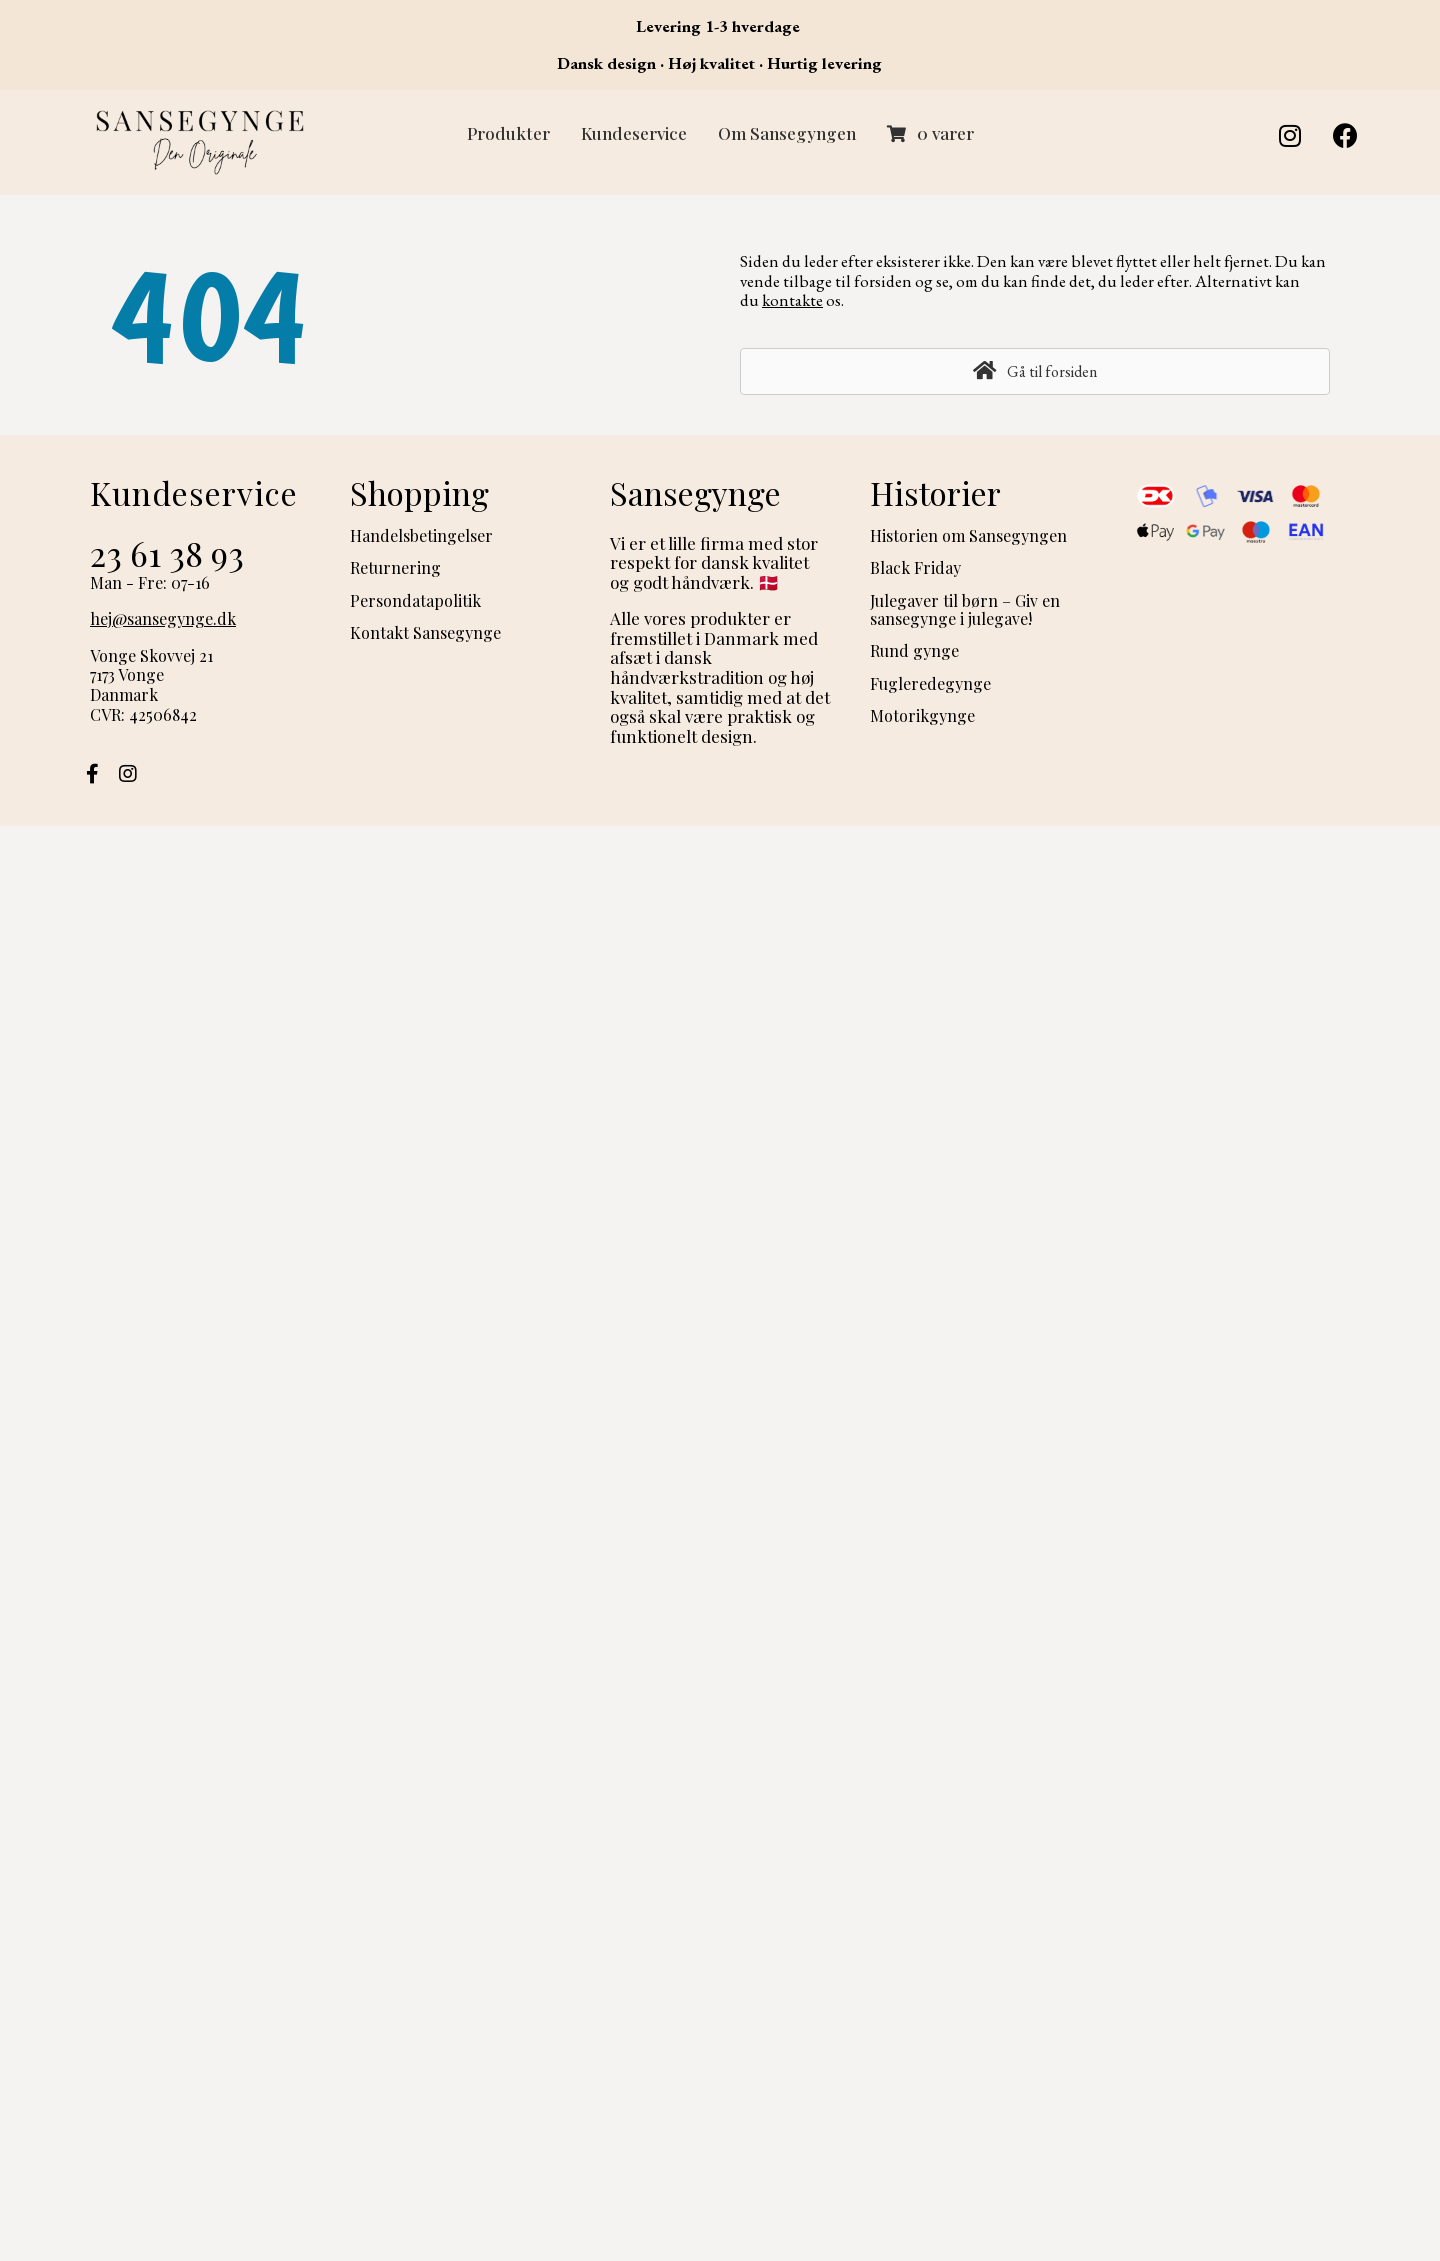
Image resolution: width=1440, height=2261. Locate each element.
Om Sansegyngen (787, 133)
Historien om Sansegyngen (968, 535)
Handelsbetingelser (421, 535)
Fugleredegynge (930, 683)
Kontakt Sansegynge (425, 632)
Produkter (508, 133)
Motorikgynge (922, 715)
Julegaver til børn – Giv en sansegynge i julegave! (965, 609)
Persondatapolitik (415, 600)
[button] (1290, 135)
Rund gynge (914, 650)
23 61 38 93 (167, 553)
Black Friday (915, 567)
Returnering (395, 567)
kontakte (792, 300)
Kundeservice (634, 133)
